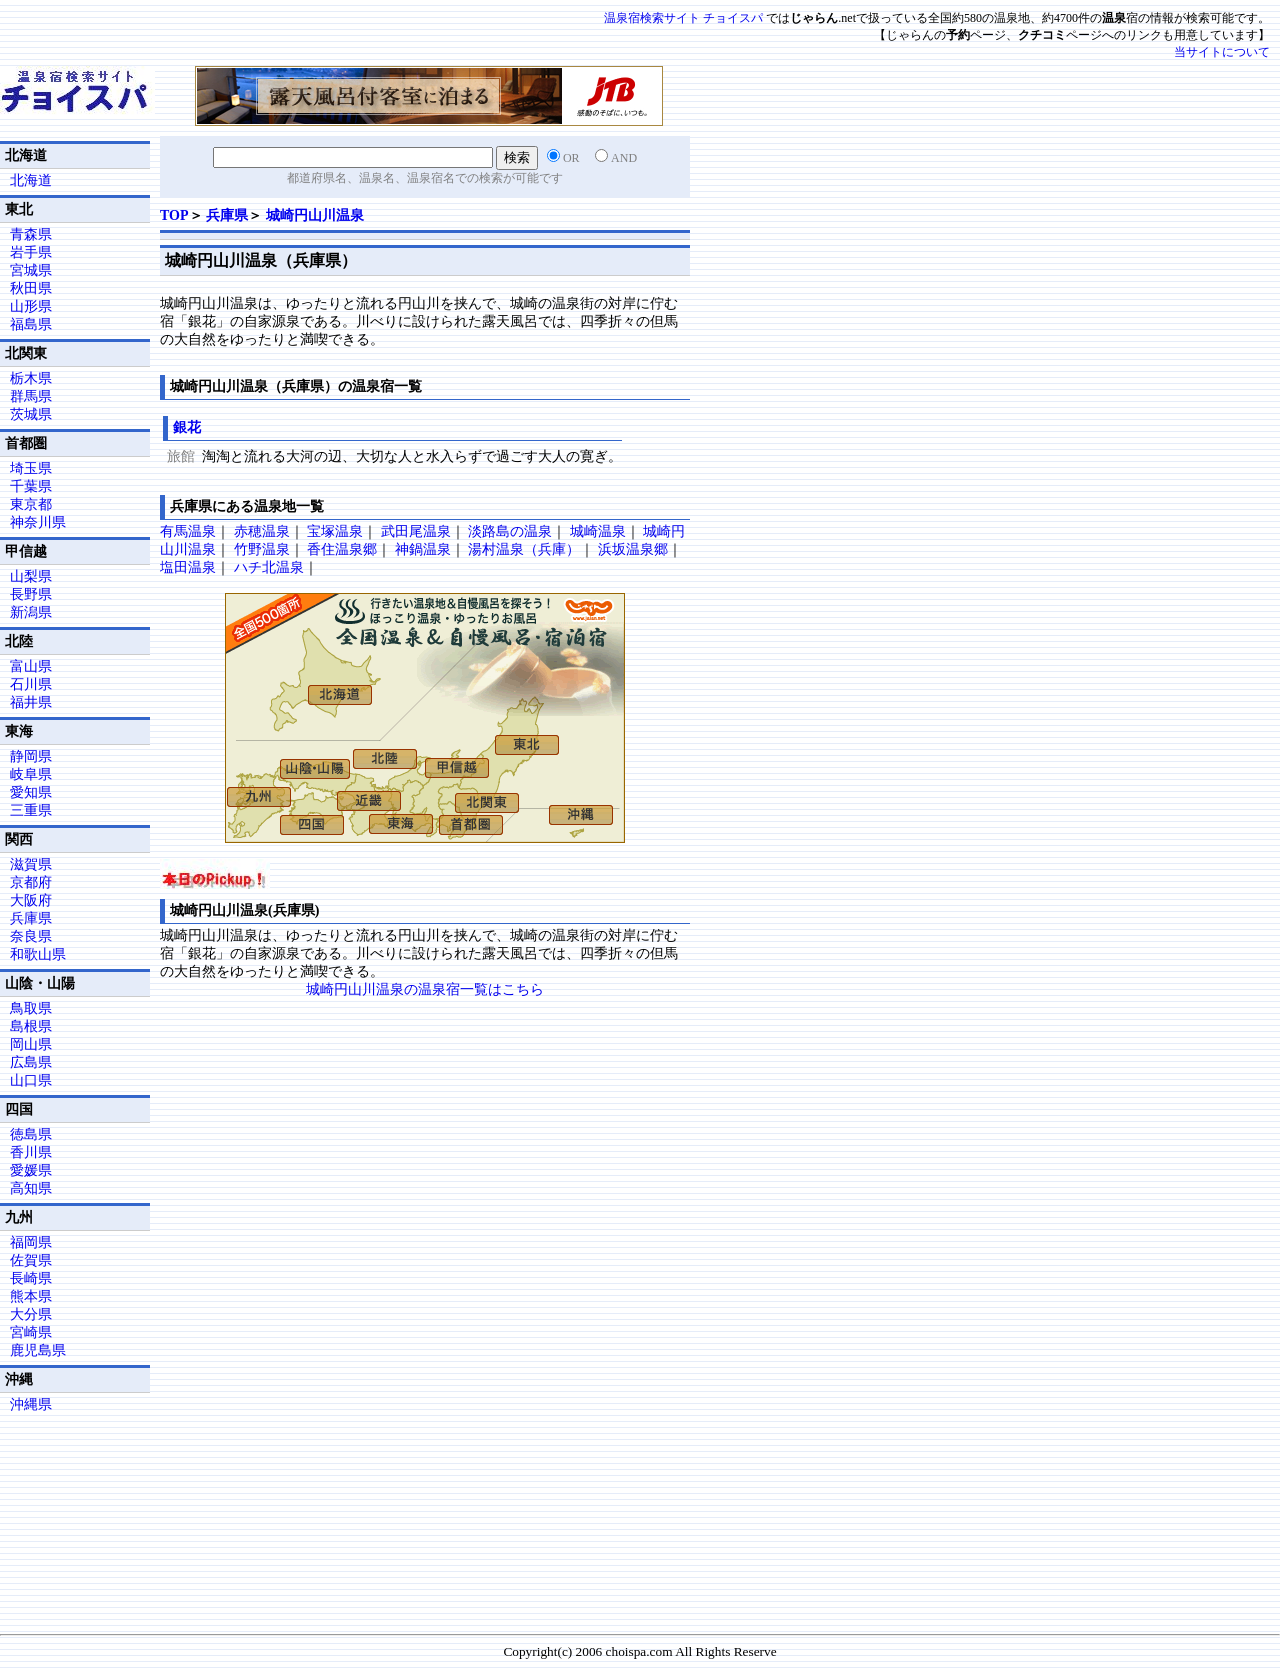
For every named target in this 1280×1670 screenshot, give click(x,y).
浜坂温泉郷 (633, 549)
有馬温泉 (188, 531)
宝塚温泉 (335, 531)
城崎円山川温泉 (315, 215)
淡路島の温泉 (510, 531)
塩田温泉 (188, 567)
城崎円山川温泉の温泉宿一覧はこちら (425, 989)
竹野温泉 (262, 549)
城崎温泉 (598, 531)
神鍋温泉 (423, 549)
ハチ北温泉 (269, 567)
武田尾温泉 (416, 531)
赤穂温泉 (262, 531)
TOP (174, 215)
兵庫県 (227, 215)
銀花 (187, 427)
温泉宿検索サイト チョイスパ (683, 18)
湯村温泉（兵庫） (524, 549)
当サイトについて (1222, 52)
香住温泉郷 (342, 549)
